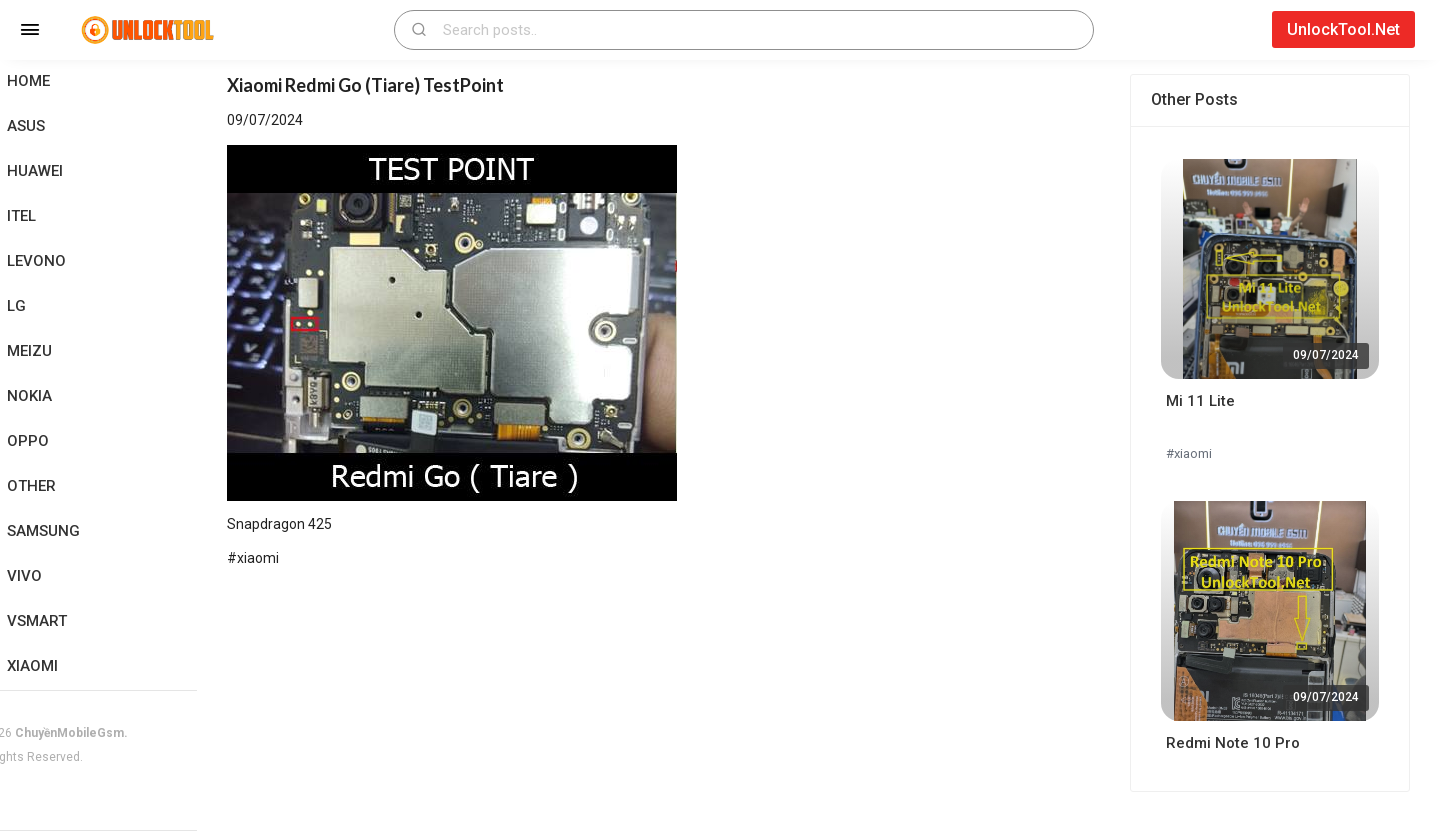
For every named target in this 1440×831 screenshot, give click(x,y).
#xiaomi (1200, 453)
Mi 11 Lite (1211, 401)
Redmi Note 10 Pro (1244, 743)
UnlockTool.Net (1343, 29)
